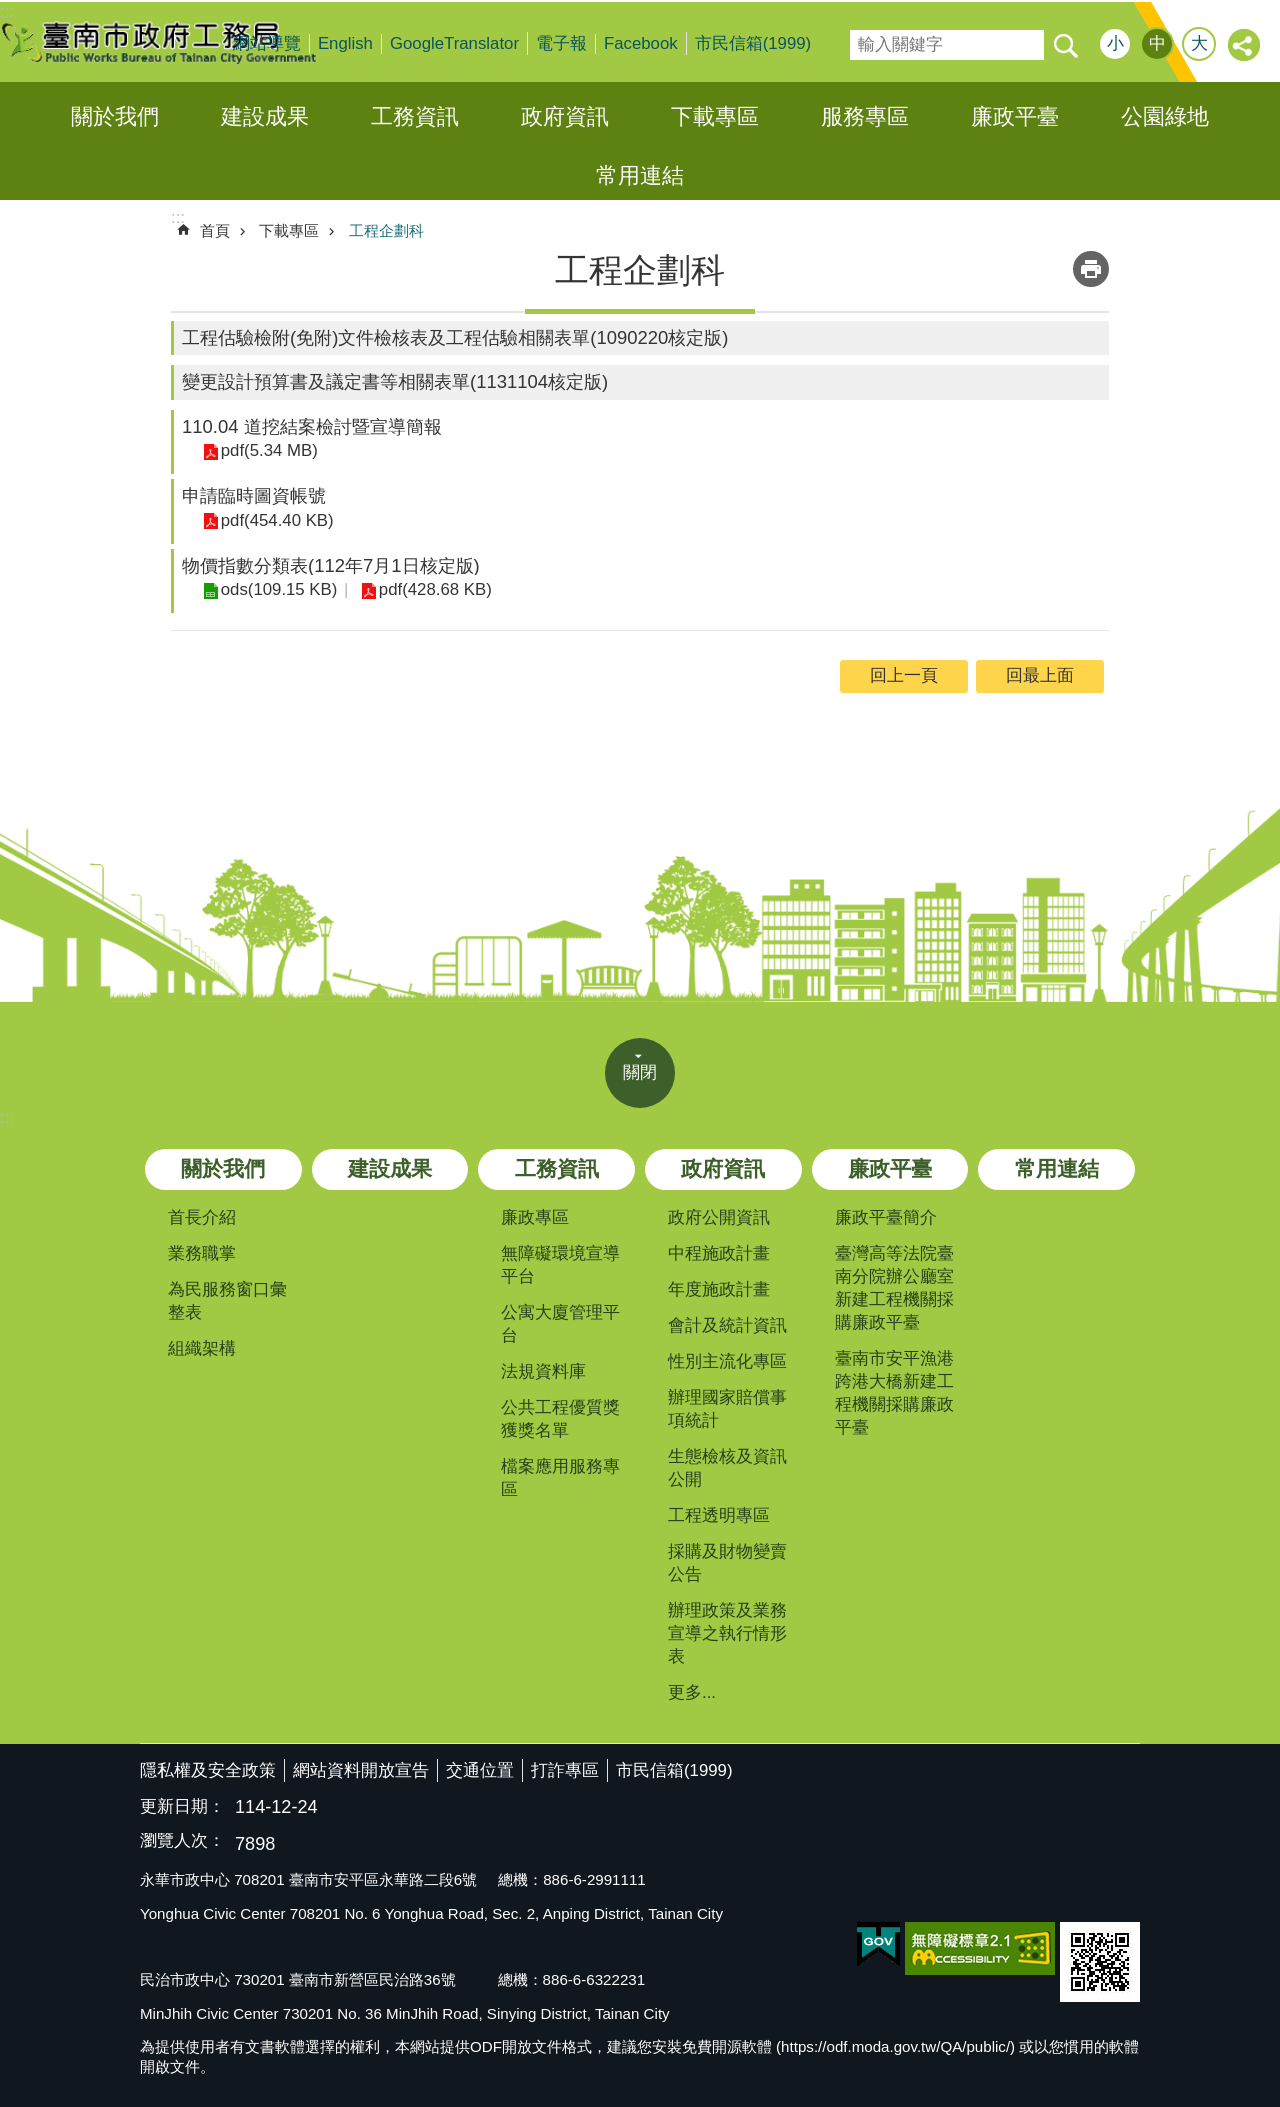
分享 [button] (1245, 46)
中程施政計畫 (719, 1253)
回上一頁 (904, 675)
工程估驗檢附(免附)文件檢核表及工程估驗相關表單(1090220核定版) (455, 337)
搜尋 (864, 38)
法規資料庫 (543, 1371)
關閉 (640, 1072)
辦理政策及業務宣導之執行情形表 (727, 1633)
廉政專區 (535, 1217)
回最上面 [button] (1040, 675)
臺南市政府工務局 (175, 42)
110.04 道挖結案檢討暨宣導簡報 (312, 426)
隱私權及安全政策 (208, 1770)
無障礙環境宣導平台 (560, 1265)
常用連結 (640, 175)
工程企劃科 (386, 230)
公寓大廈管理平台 (560, 1324)
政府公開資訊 (719, 1217)
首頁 (215, 230)
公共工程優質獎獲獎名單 (560, 1419)
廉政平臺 (1015, 116)
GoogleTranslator (454, 43)
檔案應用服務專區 (560, 1478)
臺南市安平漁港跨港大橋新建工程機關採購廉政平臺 (894, 1393)
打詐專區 (565, 1770)
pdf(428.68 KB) (433, 589)
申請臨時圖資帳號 (254, 495)
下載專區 (715, 116)
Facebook (641, 43)
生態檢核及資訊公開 (727, 1468)
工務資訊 (415, 116)
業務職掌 (202, 1253)
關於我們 (115, 116)
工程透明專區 (719, 1515)
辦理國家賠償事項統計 (727, 1409)
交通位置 (480, 1770)
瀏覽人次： (182, 1841)
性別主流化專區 (727, 1361)
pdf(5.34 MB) (268, 450)
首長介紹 (202, 1217)
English (345, 43)
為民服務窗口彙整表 (227, 1301)
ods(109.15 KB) (278, 589)
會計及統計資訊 (727, 1325)
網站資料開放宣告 (361, 1770)
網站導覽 (267, 43)
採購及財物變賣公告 (727, 1563)
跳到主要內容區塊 (10, 10)
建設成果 (265, 116)
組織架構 (202, 1348)
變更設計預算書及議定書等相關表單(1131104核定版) (395, 381)
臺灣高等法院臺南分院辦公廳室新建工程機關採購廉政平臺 (894, 1288)
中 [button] (1157, 43)
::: (7, 1117)
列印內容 (1091, 269)
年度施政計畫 (719, 1289)
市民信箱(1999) (753, 43)
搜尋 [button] (1065, 45)
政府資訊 (565, 116)
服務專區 (865, 116)
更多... (692, 1692)
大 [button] (1199, 43)
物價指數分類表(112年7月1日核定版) (331, 565)
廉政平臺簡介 (886, 1217)
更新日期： (182, 1806)
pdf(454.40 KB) (276, 520)
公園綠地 (1165, 116)
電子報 (561, 43)
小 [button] (1115, 43)
